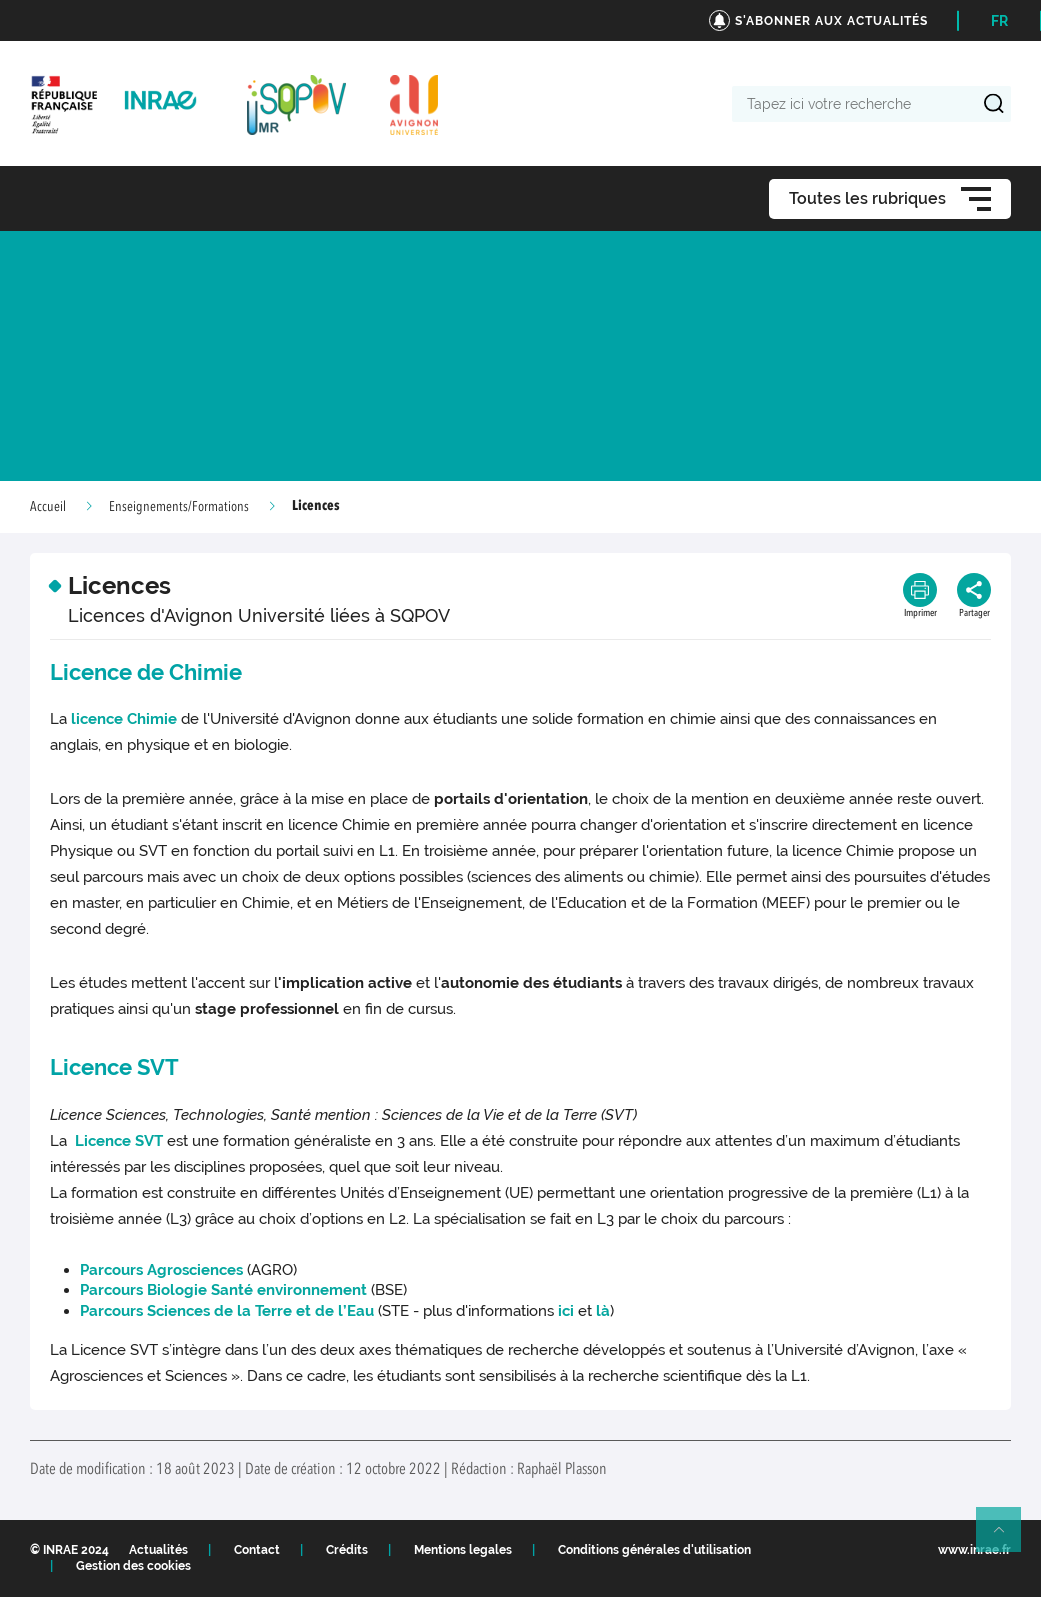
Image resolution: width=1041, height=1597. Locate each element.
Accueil (48, 507)
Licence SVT (117, 1141)
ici (566, 1311)
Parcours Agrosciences (161, 1270)
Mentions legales (463, 1550)
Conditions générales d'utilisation (654, 1550)
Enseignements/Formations (179, 507)
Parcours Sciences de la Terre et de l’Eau (227, 1311)
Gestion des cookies (133, 1566)
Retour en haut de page (1007, 1538)
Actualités (158, 1550)
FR (999, 21)
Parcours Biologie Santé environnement (223, 1290)
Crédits (347, 1550)
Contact (257, 1550)
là (603, 1311)
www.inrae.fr (974, 1550)
